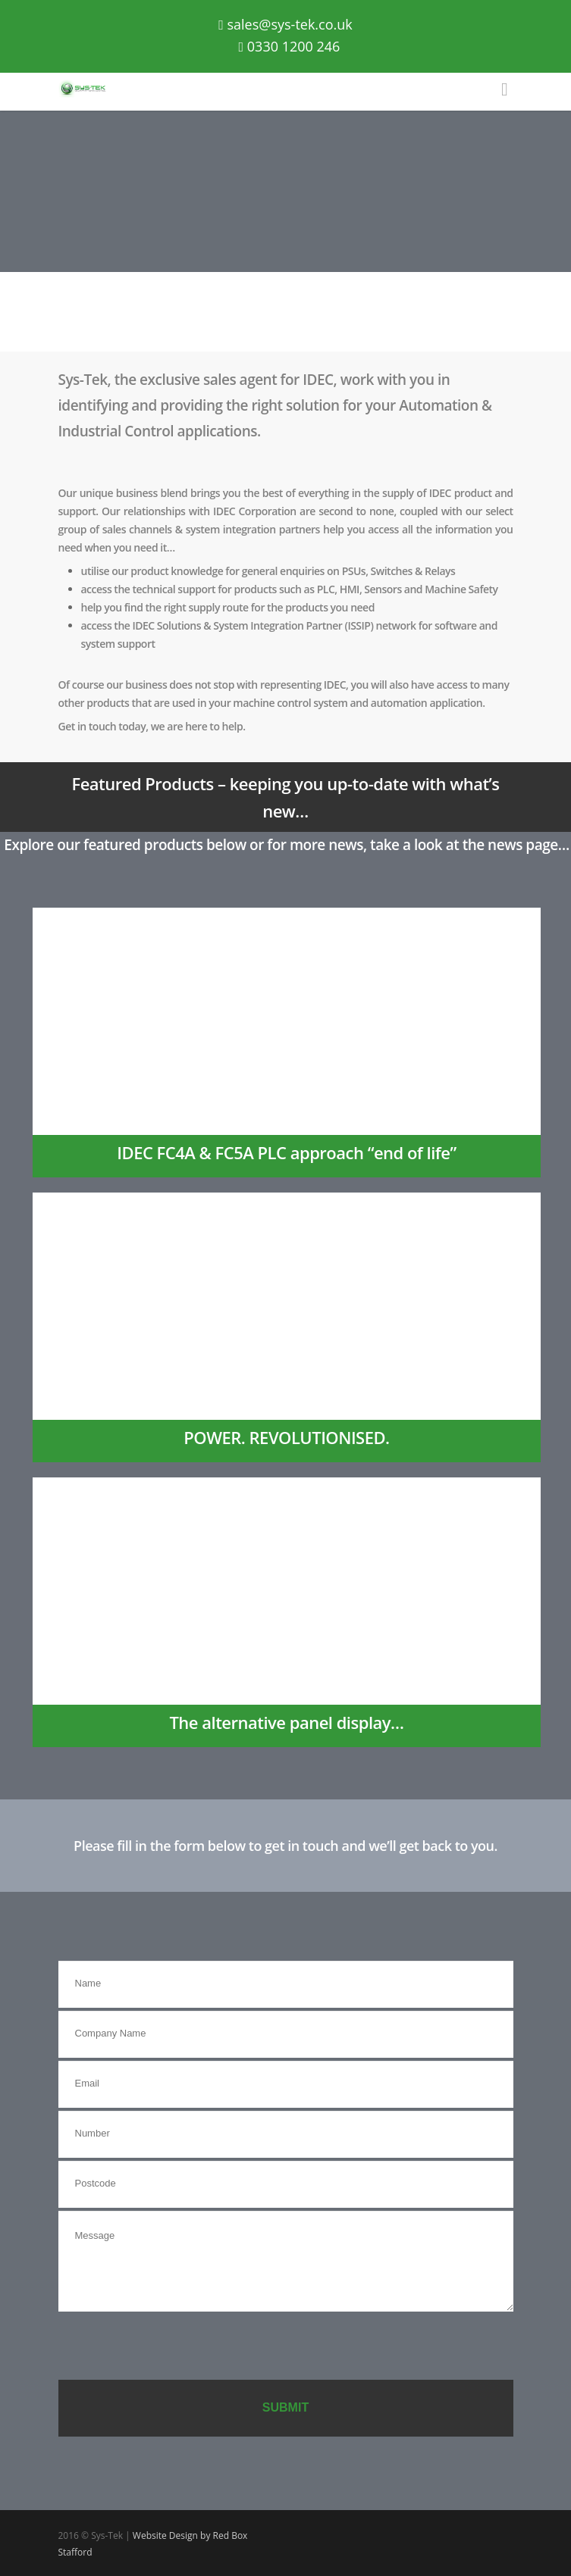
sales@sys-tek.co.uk (285, 24)
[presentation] (173, 2347)
